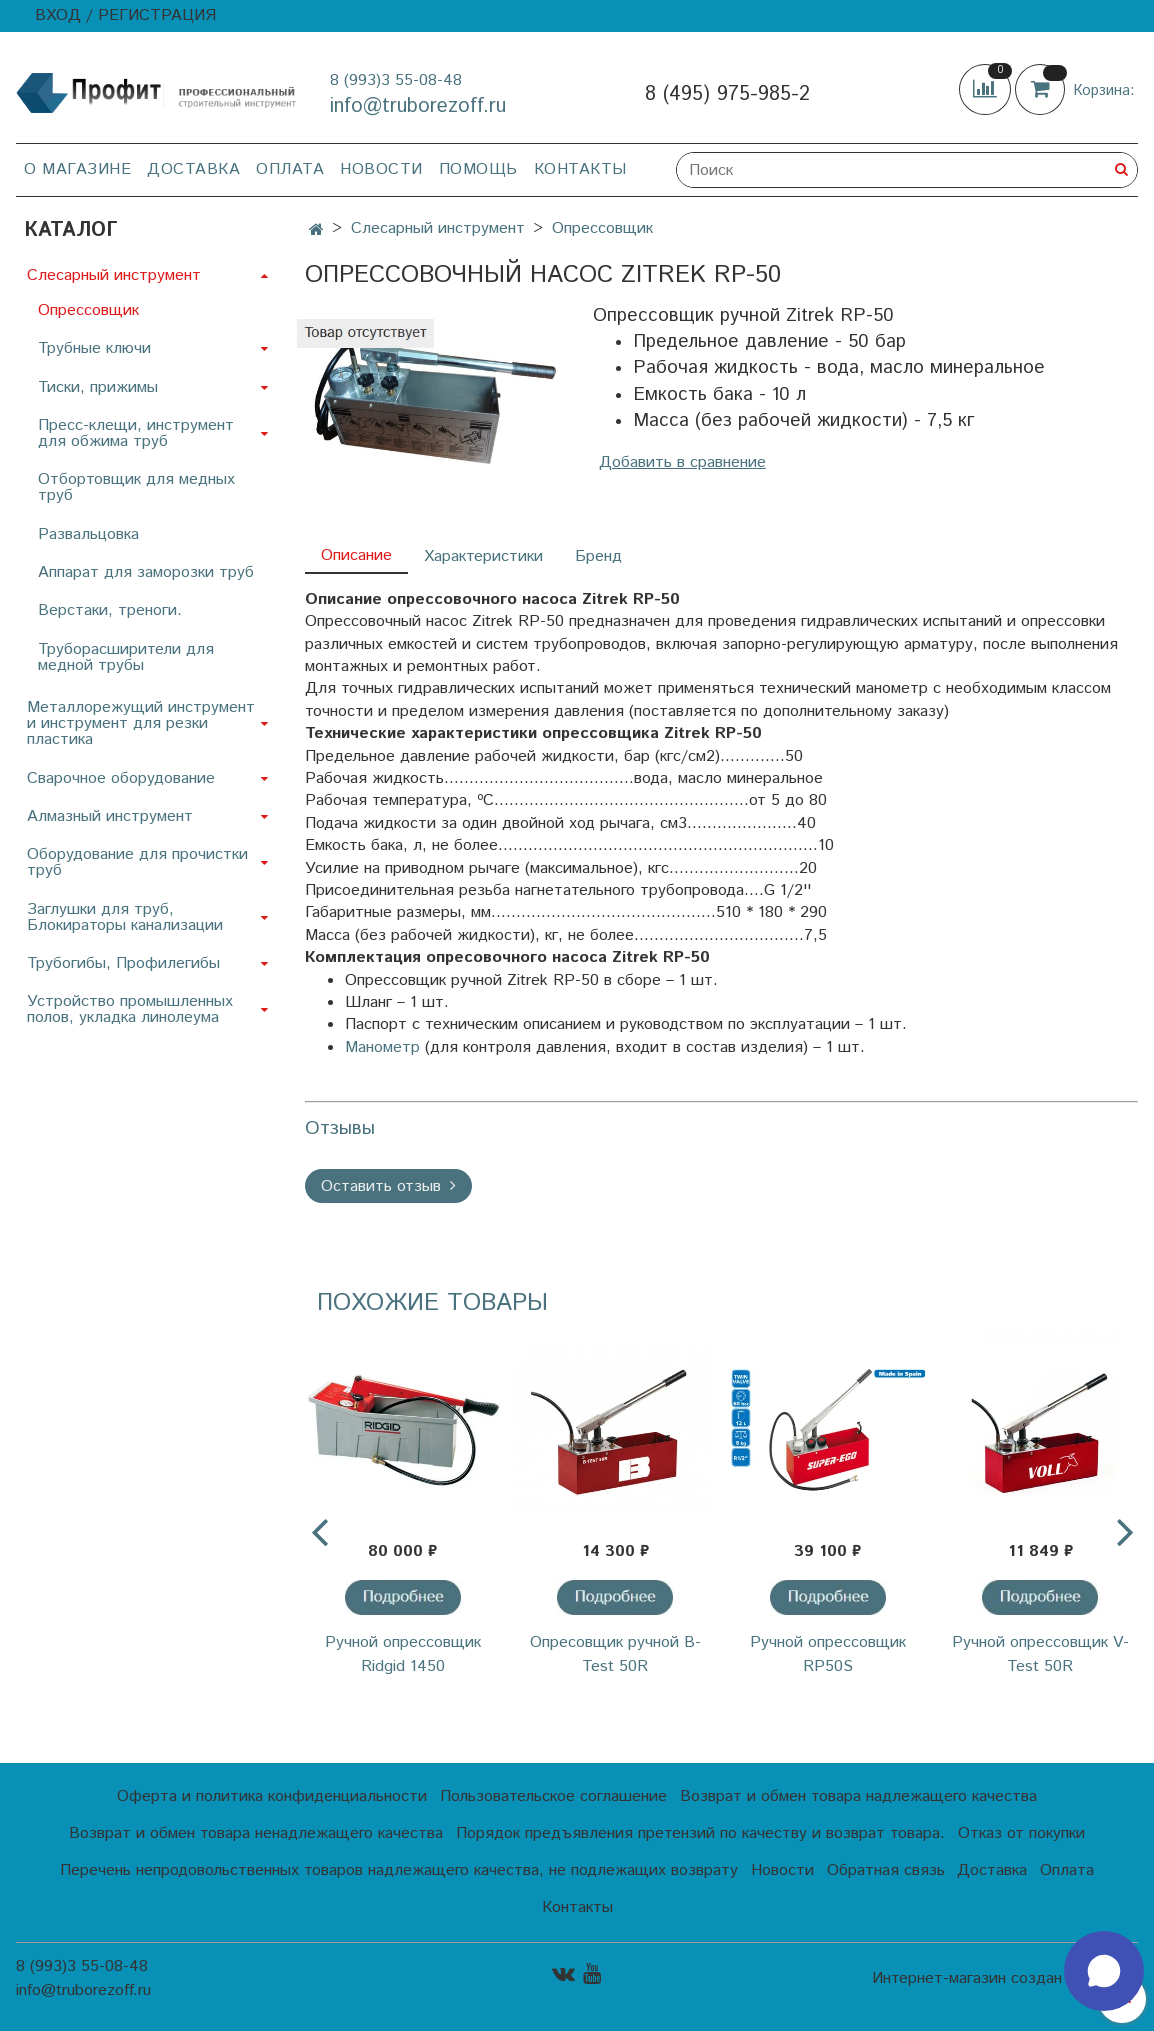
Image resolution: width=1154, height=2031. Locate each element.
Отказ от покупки (1021, 1833)
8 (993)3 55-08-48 (396, 80)
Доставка (193, 169)
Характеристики (483, 556)
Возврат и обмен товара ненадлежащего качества (256, 1833)
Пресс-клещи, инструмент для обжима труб (136, 433)
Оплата (290, 169)
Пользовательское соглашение (553, 1796)
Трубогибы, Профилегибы (123, 963)
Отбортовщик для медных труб (136, 487)
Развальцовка (88, 534)
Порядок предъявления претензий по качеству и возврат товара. (700, 1833)
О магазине (77, 169)
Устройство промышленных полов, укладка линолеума (130, 1009)
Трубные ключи (94, 348)
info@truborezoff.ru (418, 106)
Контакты (580, 169)
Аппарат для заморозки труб (146, 572)
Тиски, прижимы (98, 387)
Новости (381, 169)
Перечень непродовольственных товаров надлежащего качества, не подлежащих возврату (399, 1870)
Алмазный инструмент (110, 816)
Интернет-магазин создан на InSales (1005, 1979)
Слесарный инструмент (438, 228)
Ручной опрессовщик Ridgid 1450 (403, 1654)
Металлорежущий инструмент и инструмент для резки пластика (141, 723)
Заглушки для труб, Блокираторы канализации (125, 917)
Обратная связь (886, 1870)
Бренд (598, 556)
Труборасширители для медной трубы (126, 657)
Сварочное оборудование (121, 778)
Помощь (478, 169)
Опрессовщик (602, 228)
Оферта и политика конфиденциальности (272, 1796)
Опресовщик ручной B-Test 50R (615, 1654)
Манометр (382, 1047)
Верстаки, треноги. (110, 610)
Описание (356, 555)
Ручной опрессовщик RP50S (828, 1654)
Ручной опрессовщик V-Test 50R (1040, 1654)
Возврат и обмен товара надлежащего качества (858, 1796)
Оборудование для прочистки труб (137, 862)
